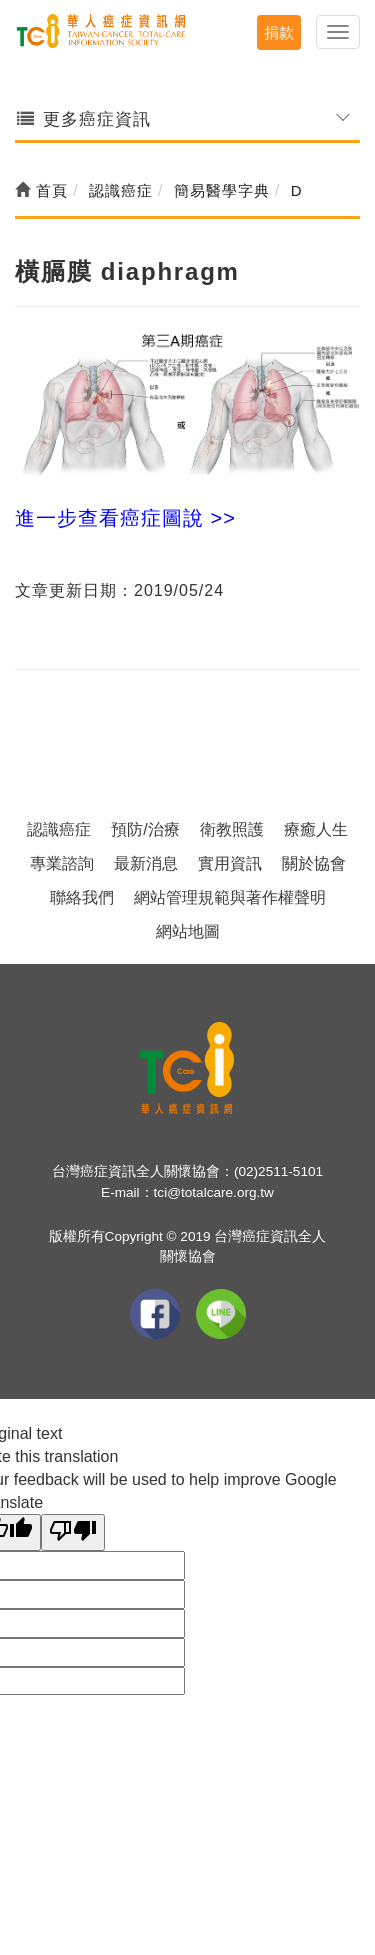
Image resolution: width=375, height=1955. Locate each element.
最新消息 (146, 863)
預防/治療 (145, 829)
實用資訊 (230, 863)
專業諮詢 (62, 863)
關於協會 (314, 863)
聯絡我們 (82, 897)
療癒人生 (316, 829)
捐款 (279, 32)
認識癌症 (59, 829)
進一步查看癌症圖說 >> (125, 518)
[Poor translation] (73, 1532)
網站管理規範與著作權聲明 (230, 897)
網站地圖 (188, 931)
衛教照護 (232, 829)
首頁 (41, 190)
